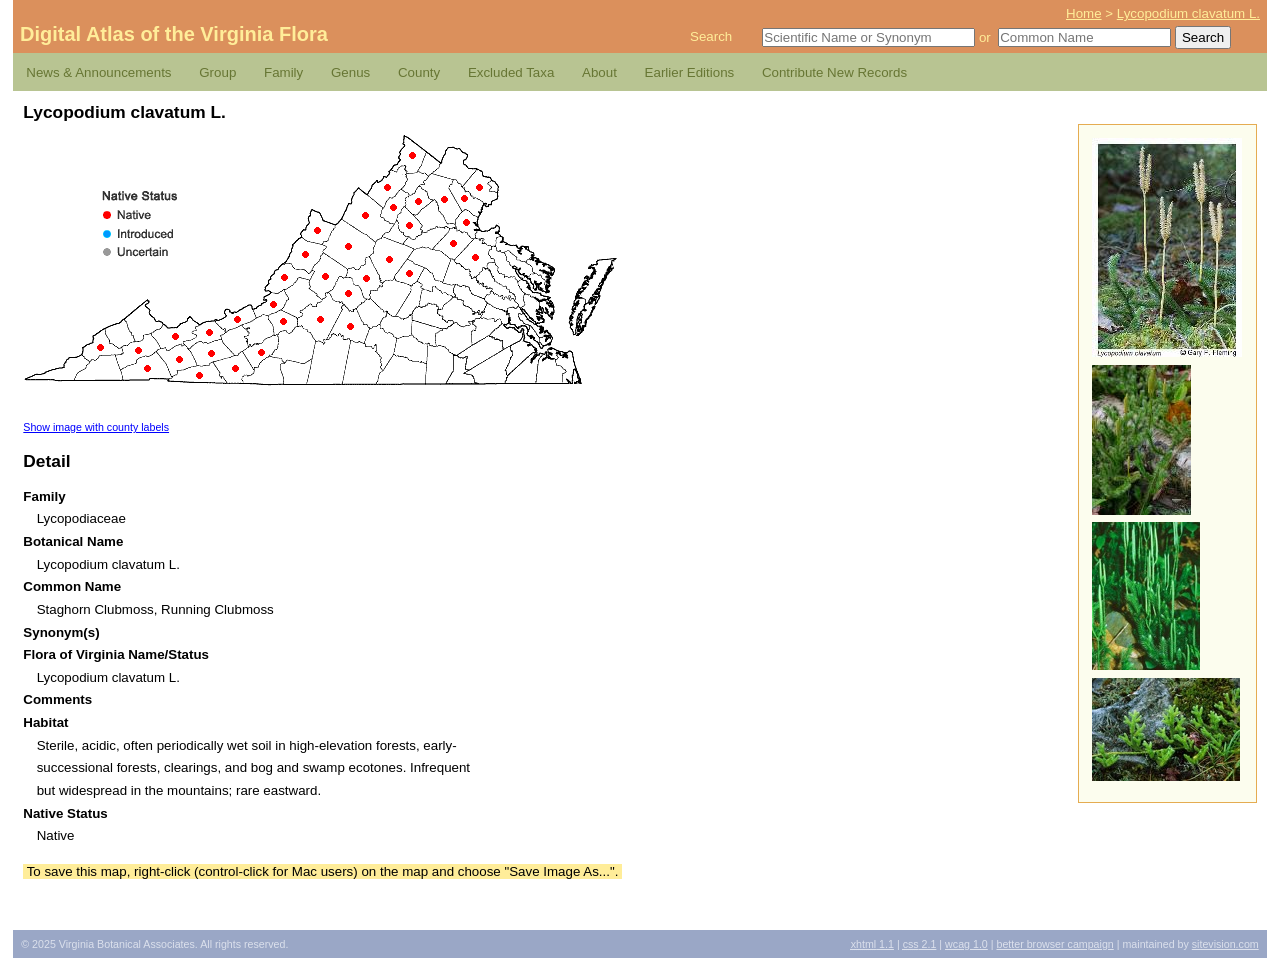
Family (283, 72)
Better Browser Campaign (1054, 944)
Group (217, 72)
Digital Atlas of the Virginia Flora (174, 34)
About (599, 72)
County (419, 72)
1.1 (872, 944)
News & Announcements (98, 72)
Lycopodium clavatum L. (1188, 13)
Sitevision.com (1225, 944)
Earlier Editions (690, 72)
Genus (350, 72)
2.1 (920, 944)
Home (1084, 13)
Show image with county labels (96, 427)
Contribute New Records (834, 72)
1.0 (966, 944)
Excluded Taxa (511, 72)
